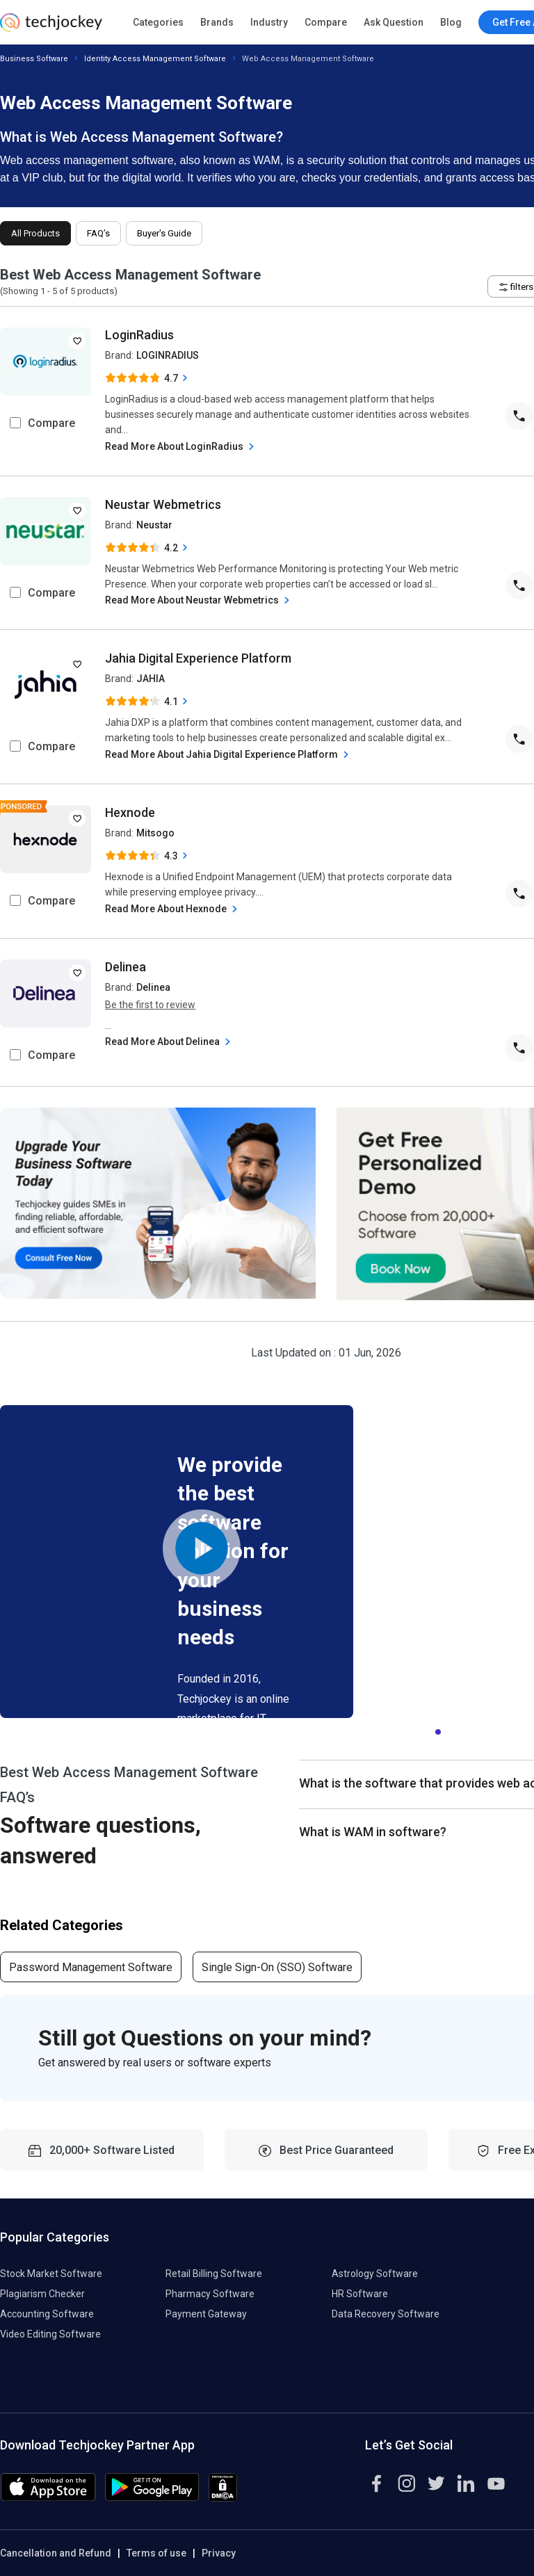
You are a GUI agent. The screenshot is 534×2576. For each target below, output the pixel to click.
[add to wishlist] (77, 340)
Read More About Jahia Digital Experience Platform (228, 755)
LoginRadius (139, 334)
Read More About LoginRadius (181, 447)
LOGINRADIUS (167, 355)
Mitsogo (155, 832)
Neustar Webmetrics (163, 504)
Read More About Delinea (169, 1042)
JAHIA (150, 678)
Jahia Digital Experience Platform (198, 658)
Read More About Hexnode (173, 909)
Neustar (154, 524)
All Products (35, 233)
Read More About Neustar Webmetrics (199, 600)
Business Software (34, 58)
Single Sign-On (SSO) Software (277, 1967)
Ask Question (393, 22)
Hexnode (130, 812)
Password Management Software (90, 1967)
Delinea (125, 966)
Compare (326, 22)
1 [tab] (438, 1728)
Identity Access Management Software (155, 58)
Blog (451, 22)
